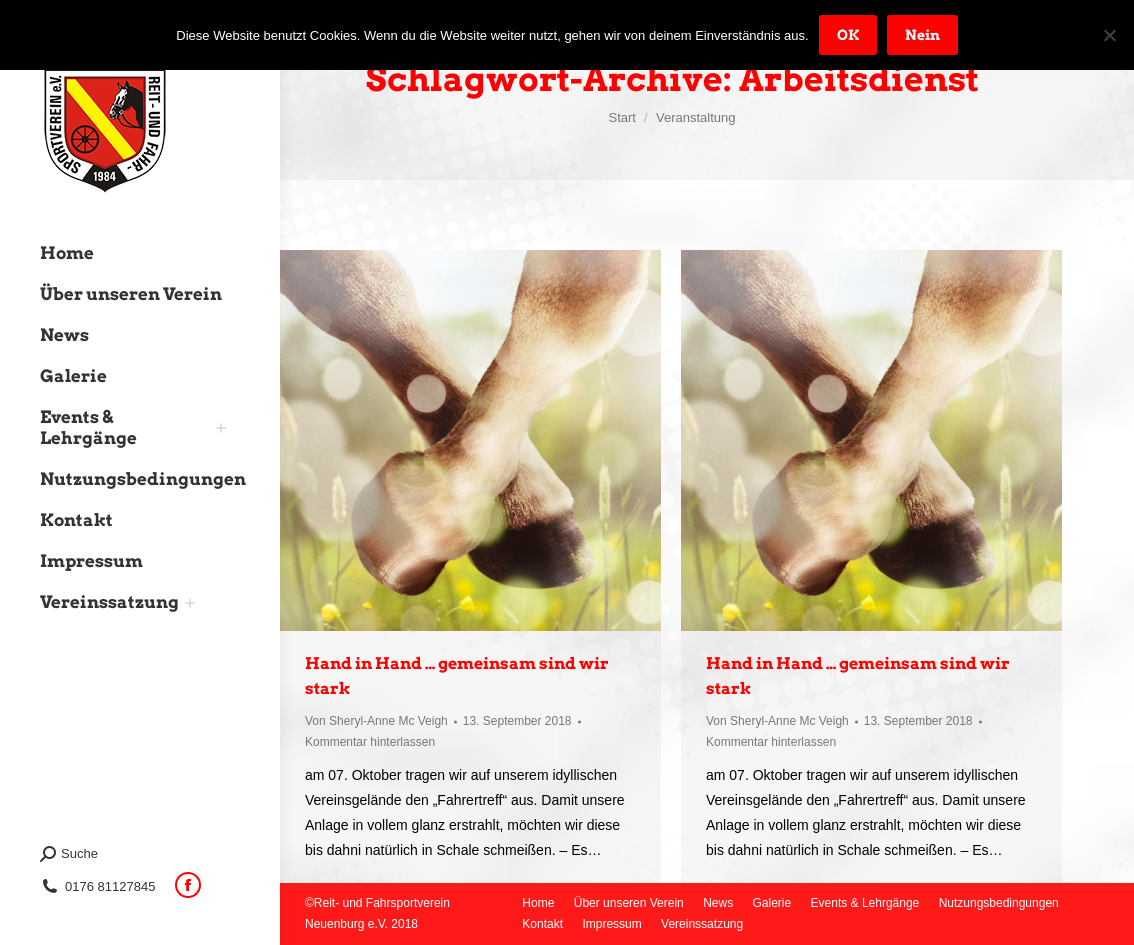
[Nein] (1109, 35)
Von (376, 721)
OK (848, 35)
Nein (922, 35)
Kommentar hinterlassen (370, 742)
